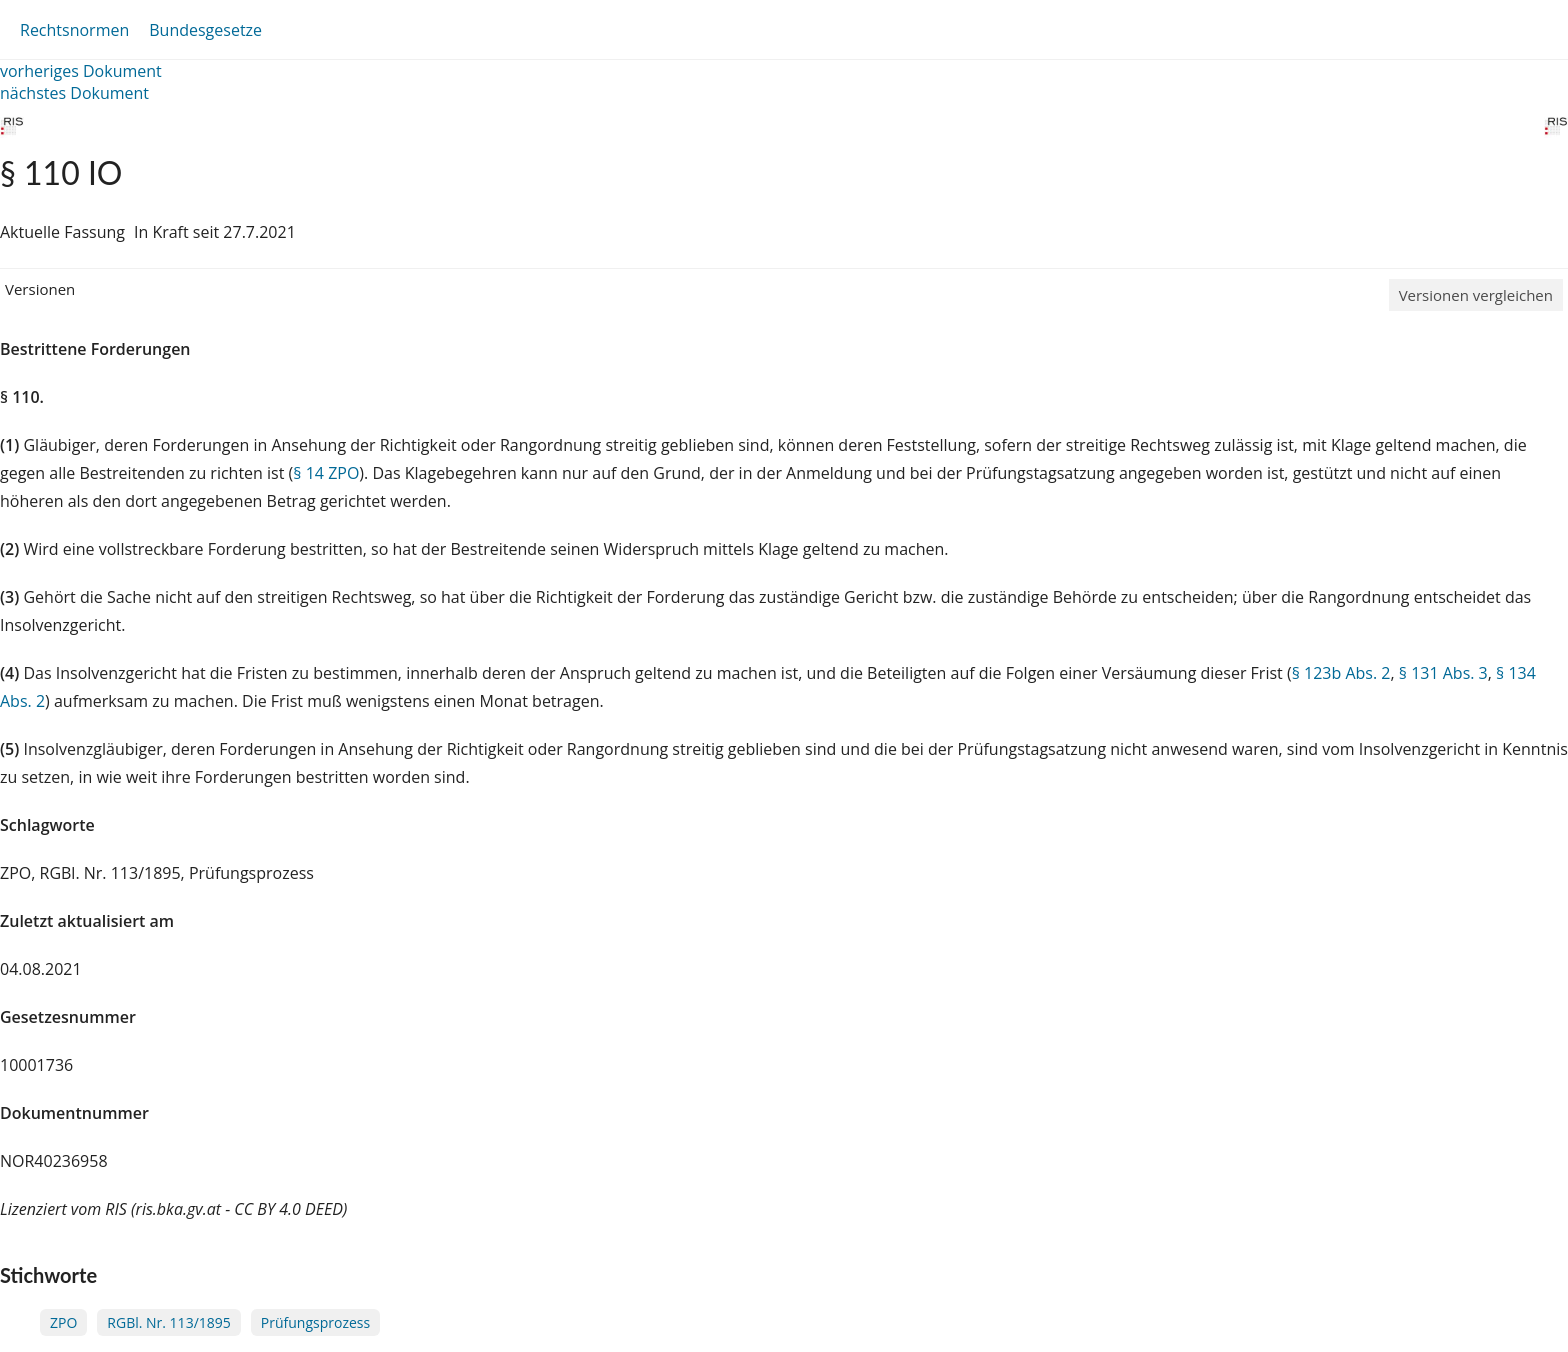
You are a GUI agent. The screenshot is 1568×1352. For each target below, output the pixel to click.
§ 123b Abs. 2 (1341, 673)
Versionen (40, 289)
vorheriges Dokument (81, 71)
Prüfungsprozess (315, 1322)
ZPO (63, 1322)
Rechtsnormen (74, 30)
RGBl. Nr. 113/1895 (168, 1322)
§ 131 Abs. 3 (1443, 673)
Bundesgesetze (205, 30)
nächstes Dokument (74, 93)
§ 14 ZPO (326, 473)
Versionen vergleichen (1476, 295)
